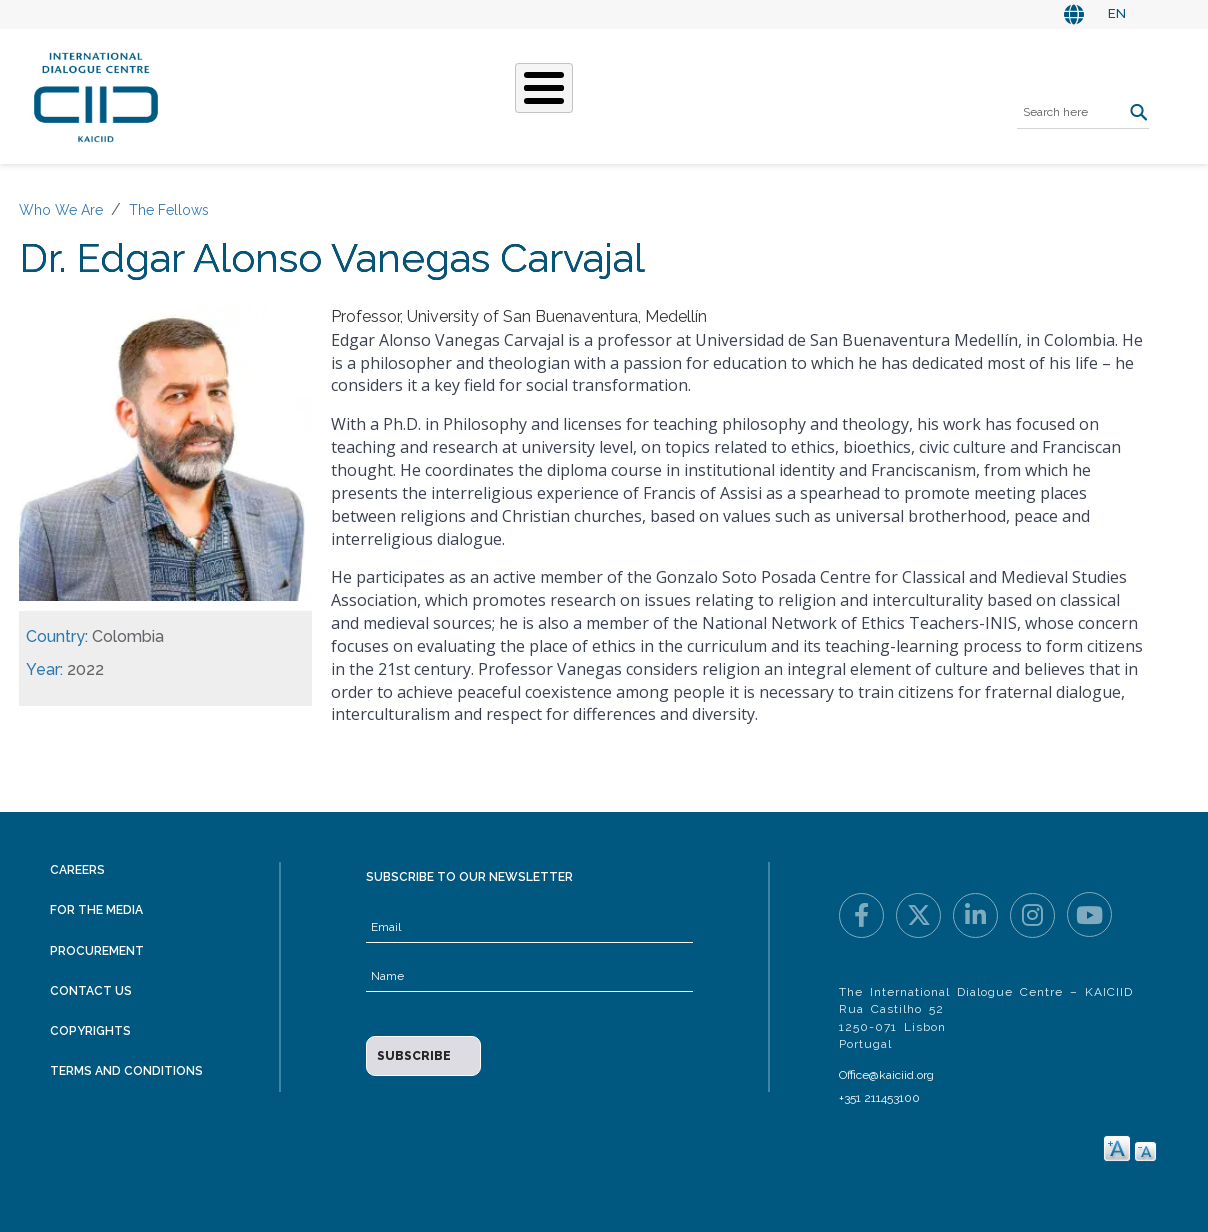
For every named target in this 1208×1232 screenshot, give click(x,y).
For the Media (96, 910)
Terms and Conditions (126, 1071)
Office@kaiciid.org (886, 1075)
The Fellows (169, 210)
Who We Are (356, 94)
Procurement (97, 951)
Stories (581, 94)
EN (1117, 13)
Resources (760, 94)
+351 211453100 (879, 1098)
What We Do (477, 94)
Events (664, 94)
